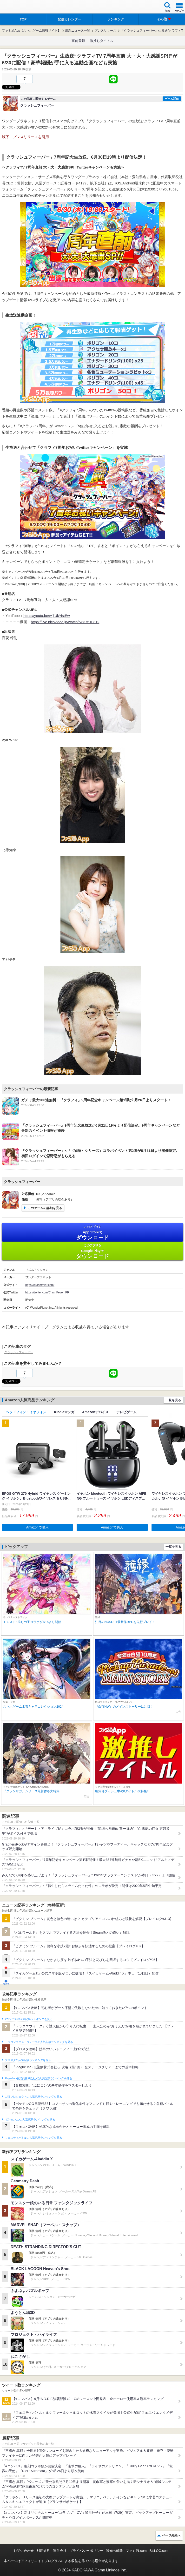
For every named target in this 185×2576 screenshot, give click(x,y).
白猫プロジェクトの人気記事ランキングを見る (33, 2096)
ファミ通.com (136, 2551)
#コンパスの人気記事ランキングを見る (28, 2019)
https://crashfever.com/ (39, 1285)
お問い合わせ (23, 2551)
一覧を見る (173, 1400)
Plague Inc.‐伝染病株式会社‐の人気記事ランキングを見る (38, 2078)
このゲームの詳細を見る (45, 1208)
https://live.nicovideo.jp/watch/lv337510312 (65, 622)
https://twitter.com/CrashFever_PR (47, 1292)
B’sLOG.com (159, 2551)
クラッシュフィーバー (18, 1352)
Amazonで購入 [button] (37, 1527)
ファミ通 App (18, 7)
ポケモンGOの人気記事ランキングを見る (30, 2119)
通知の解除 (114, 2551)
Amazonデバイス (95, 1412)
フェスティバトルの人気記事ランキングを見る (33, 2137)
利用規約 (43, 2551)
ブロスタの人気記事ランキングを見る (28, 2060)
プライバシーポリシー (86, 2551)
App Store (92, 1233)
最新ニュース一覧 (77, 30)
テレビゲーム (126, 1412)
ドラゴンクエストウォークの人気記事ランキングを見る (39, 2042)
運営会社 (59, 2551)
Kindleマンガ (64, 1412)
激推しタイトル (101, 41)
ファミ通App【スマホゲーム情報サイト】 (31, 30)
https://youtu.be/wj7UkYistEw (46, 616)
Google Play (92, 1251)
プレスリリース (105, 30)
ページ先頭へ (171, 2535)
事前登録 (78, 41)
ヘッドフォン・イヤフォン (26, 1412)
